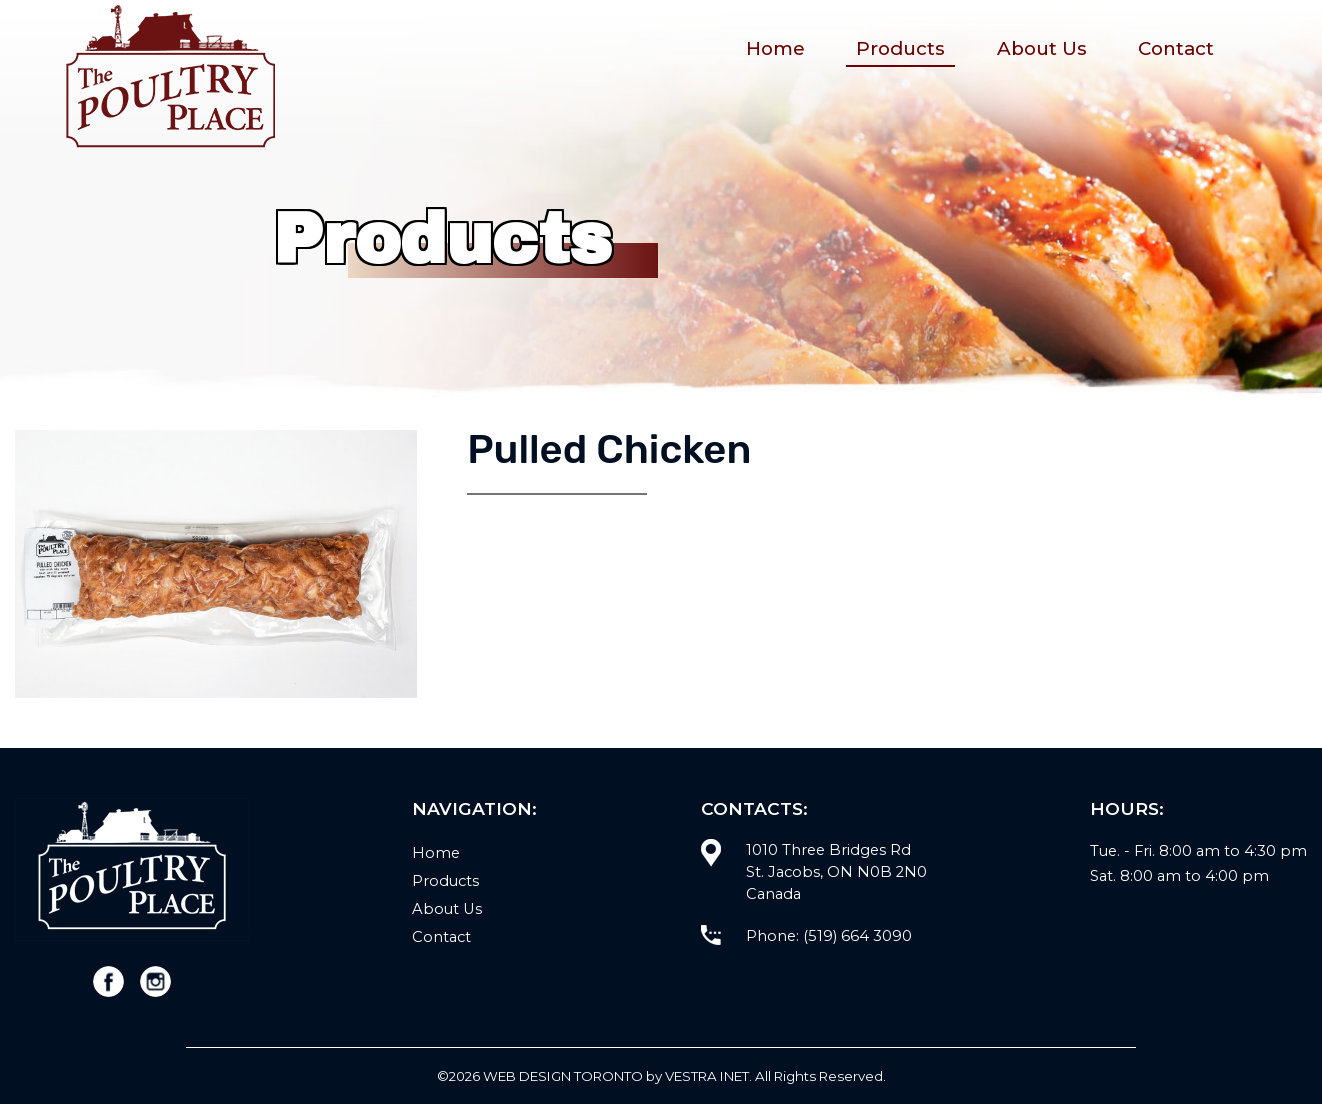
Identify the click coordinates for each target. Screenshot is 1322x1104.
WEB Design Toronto (563, 1076)
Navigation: (474, 808)
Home (775, 48)
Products (900, 48)
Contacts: (754, 808)
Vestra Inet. (708, 1076)
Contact (1176, 48)
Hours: (1127, 808)
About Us (1042, 48)
